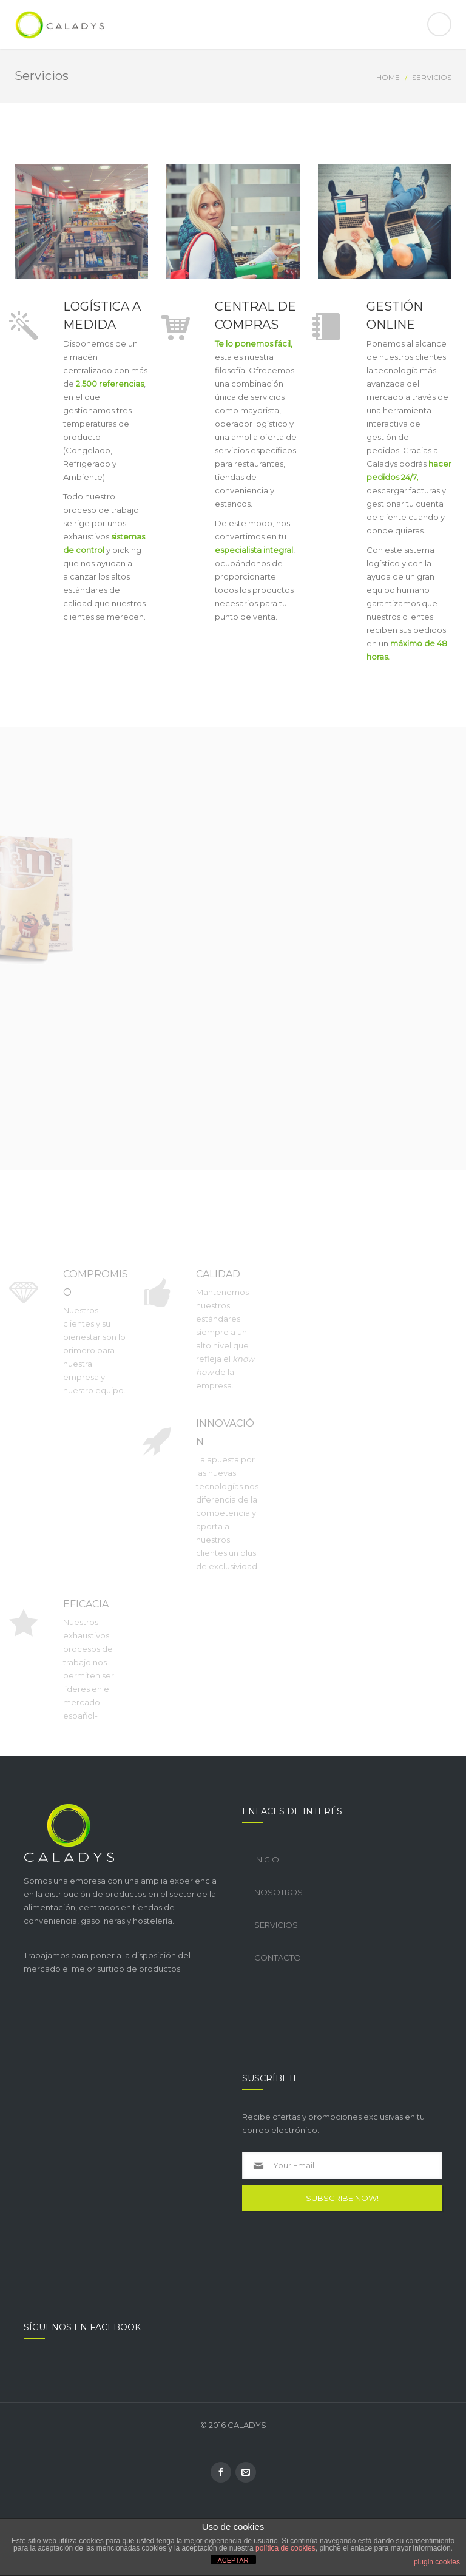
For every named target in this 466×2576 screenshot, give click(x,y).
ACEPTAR (232, 2560)
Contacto (277, 1957)
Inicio (266, 1859)
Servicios (276, 1925)
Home (388, 77)
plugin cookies (437, 2562)
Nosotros (278, 1892)
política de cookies (285, 2548)
